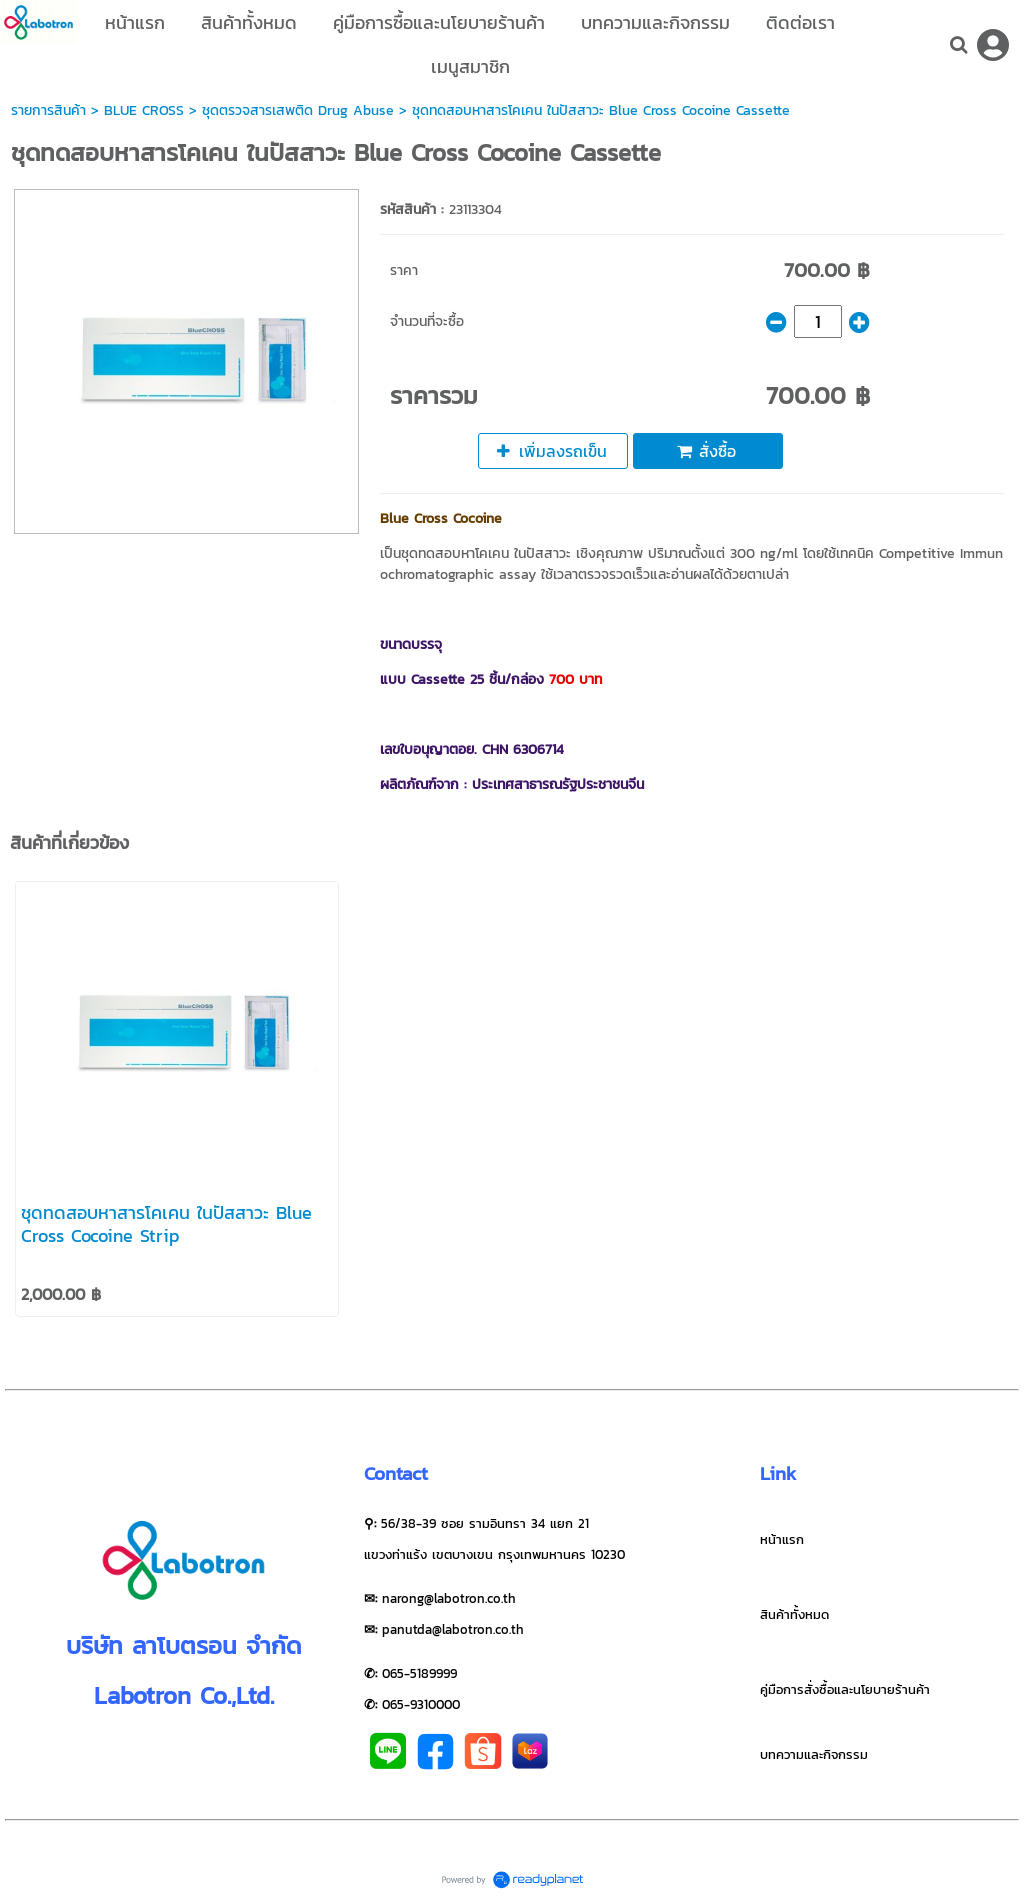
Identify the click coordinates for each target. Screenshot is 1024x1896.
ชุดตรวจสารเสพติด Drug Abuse (298, 110)
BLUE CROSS (144, 110)
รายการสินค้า (48, 110)
